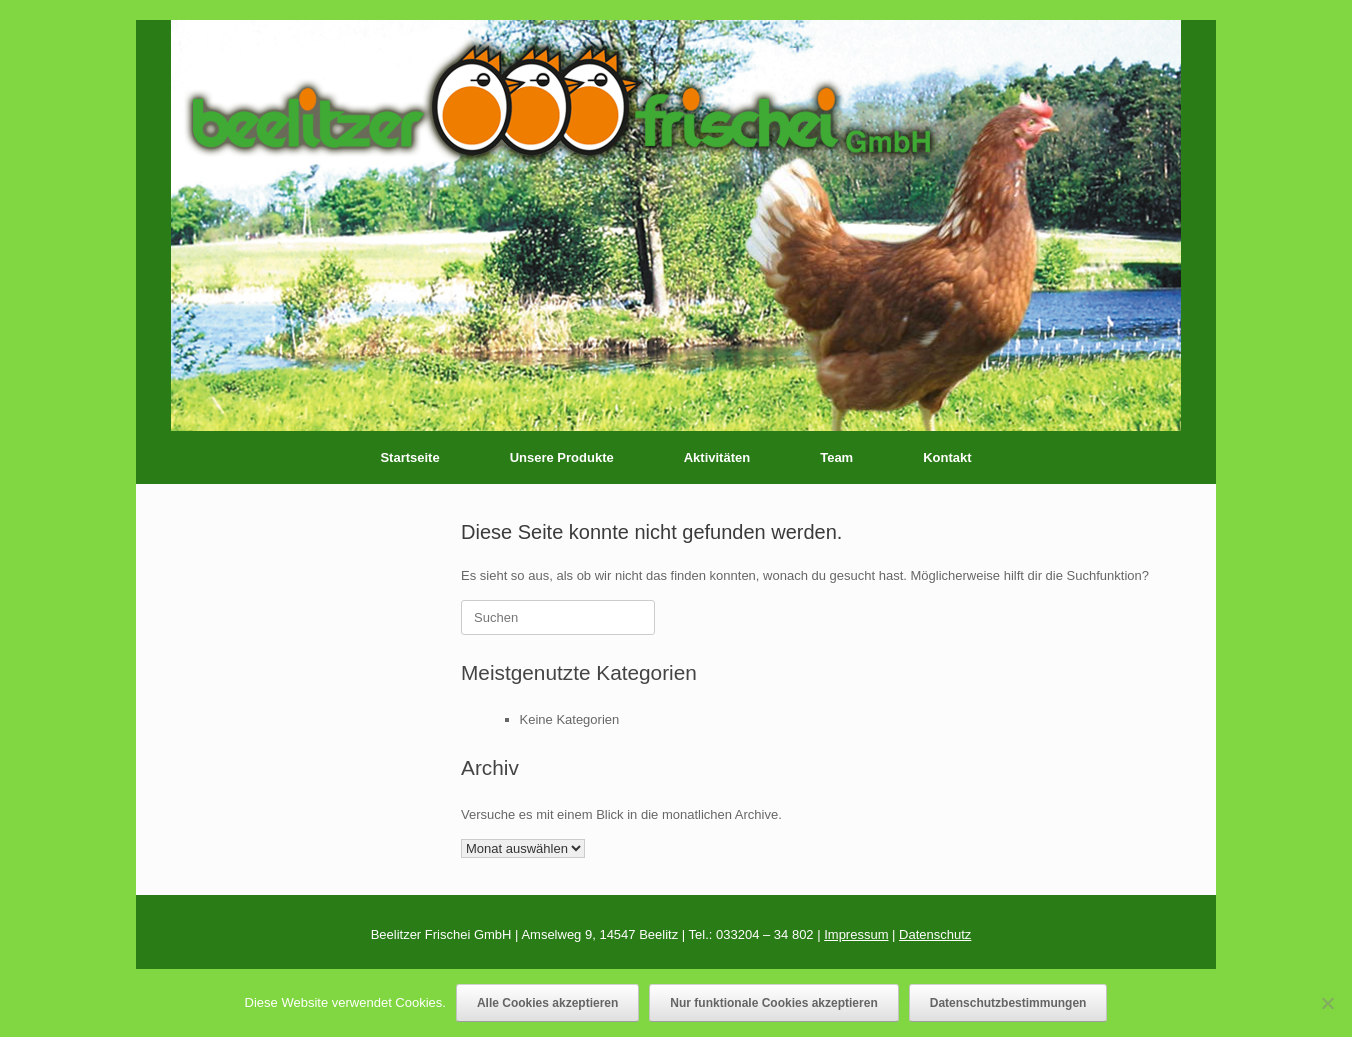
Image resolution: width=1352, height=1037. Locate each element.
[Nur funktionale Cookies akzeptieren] (1327, 1003)
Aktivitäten (717, 457)
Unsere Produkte (562, 457)
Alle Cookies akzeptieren (547, 1003)
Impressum (856, 934)
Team (836, 457)
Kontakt (947, 457)
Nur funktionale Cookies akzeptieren (773, 1003)
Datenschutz (935, 934)
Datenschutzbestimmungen (1008, 1003)
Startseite (409, 457)
